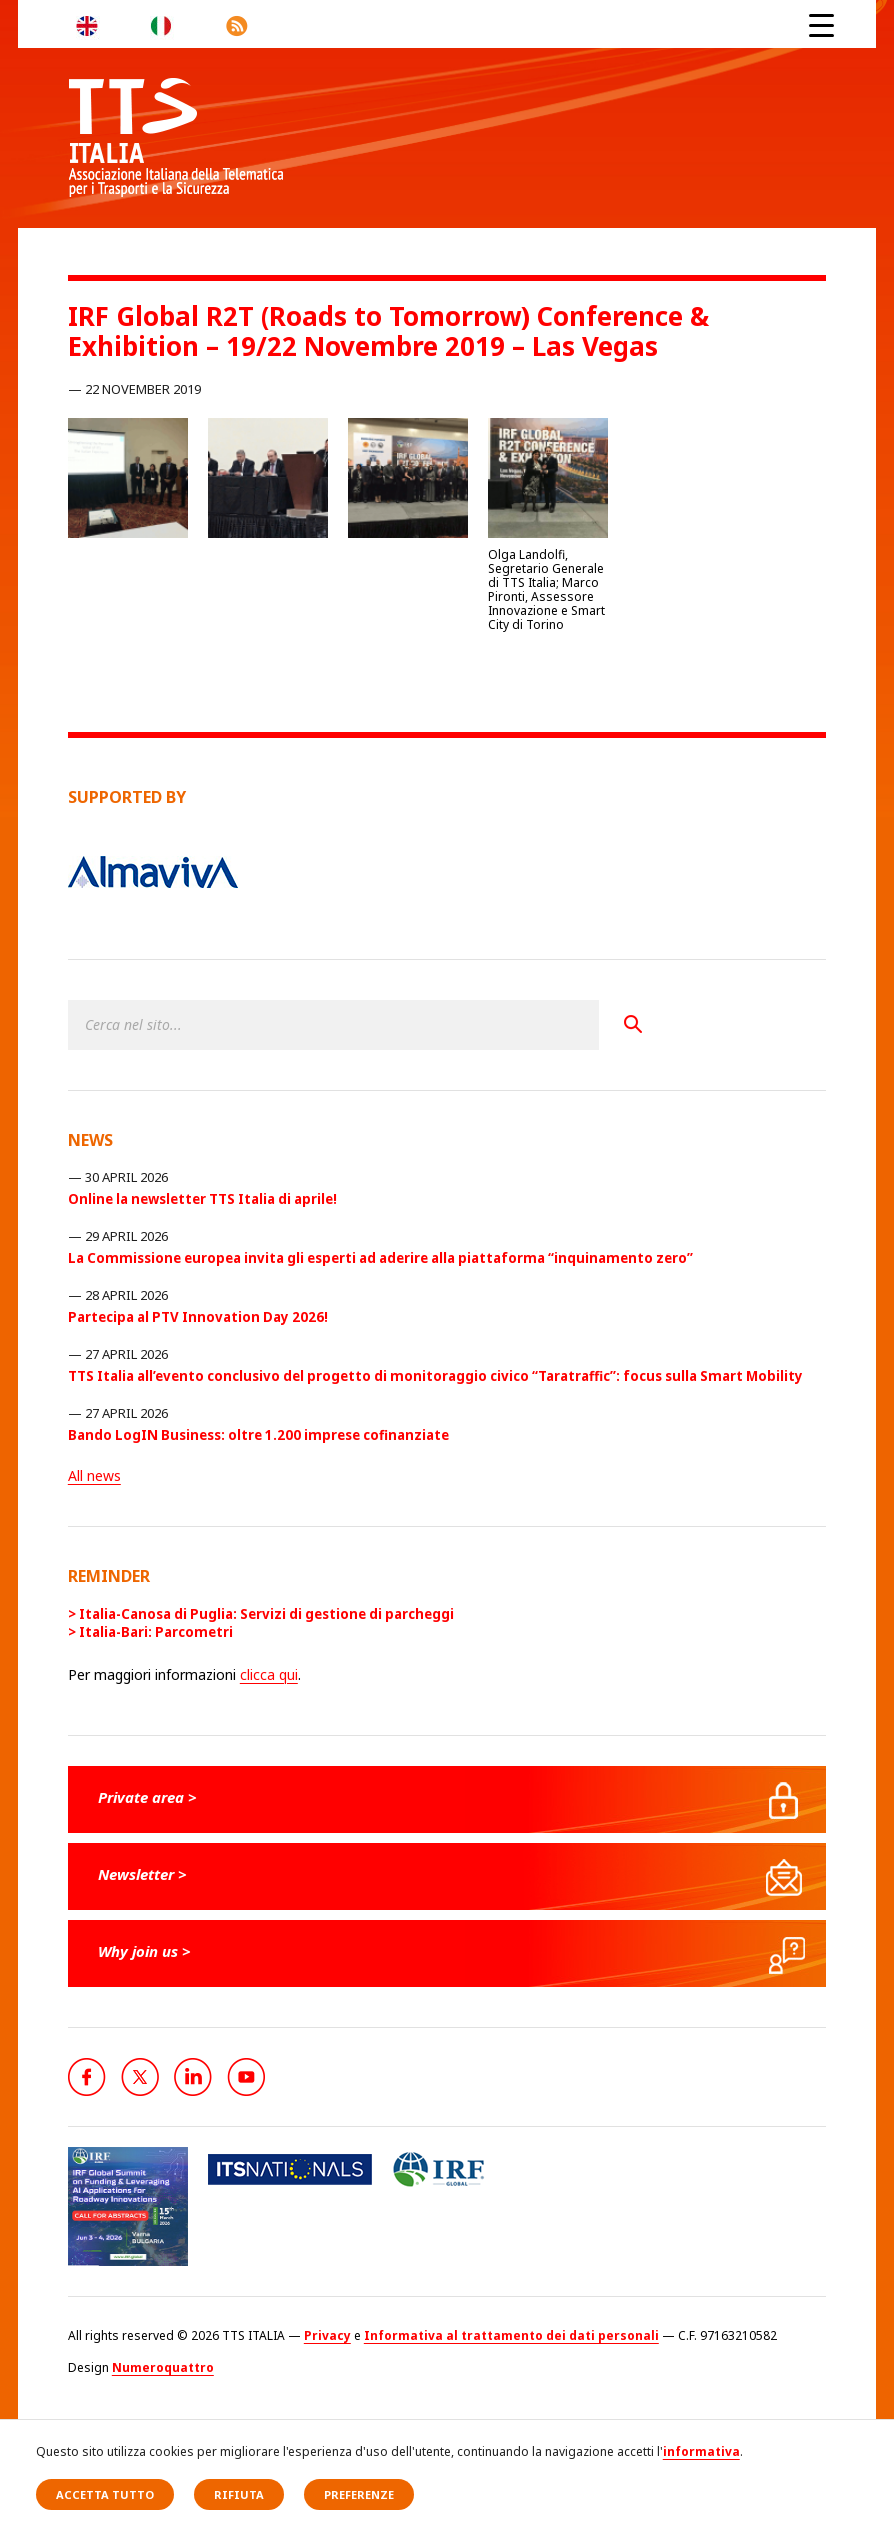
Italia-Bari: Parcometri (156, 1632)
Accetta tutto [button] (105, 2494)
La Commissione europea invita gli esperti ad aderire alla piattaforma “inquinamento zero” (380, 1258)
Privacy (327, 2335)
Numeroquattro (163, 2367)
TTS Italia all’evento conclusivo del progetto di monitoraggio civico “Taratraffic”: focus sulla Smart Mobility (435, 1376)
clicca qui (269, 1674)
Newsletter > (142, 1874)
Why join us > (144, 1951)
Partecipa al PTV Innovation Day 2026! (198, 1317)
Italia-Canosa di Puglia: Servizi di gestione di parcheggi (266, 1614)
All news (94, 1475)
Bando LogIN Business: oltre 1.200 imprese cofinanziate (258, 1435)
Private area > (147, 1797)
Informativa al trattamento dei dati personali (511, 2335)
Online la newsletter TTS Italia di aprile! (202, 1199)
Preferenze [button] (359, 2494)
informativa (701, 2451)
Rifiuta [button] (239, 2494)
